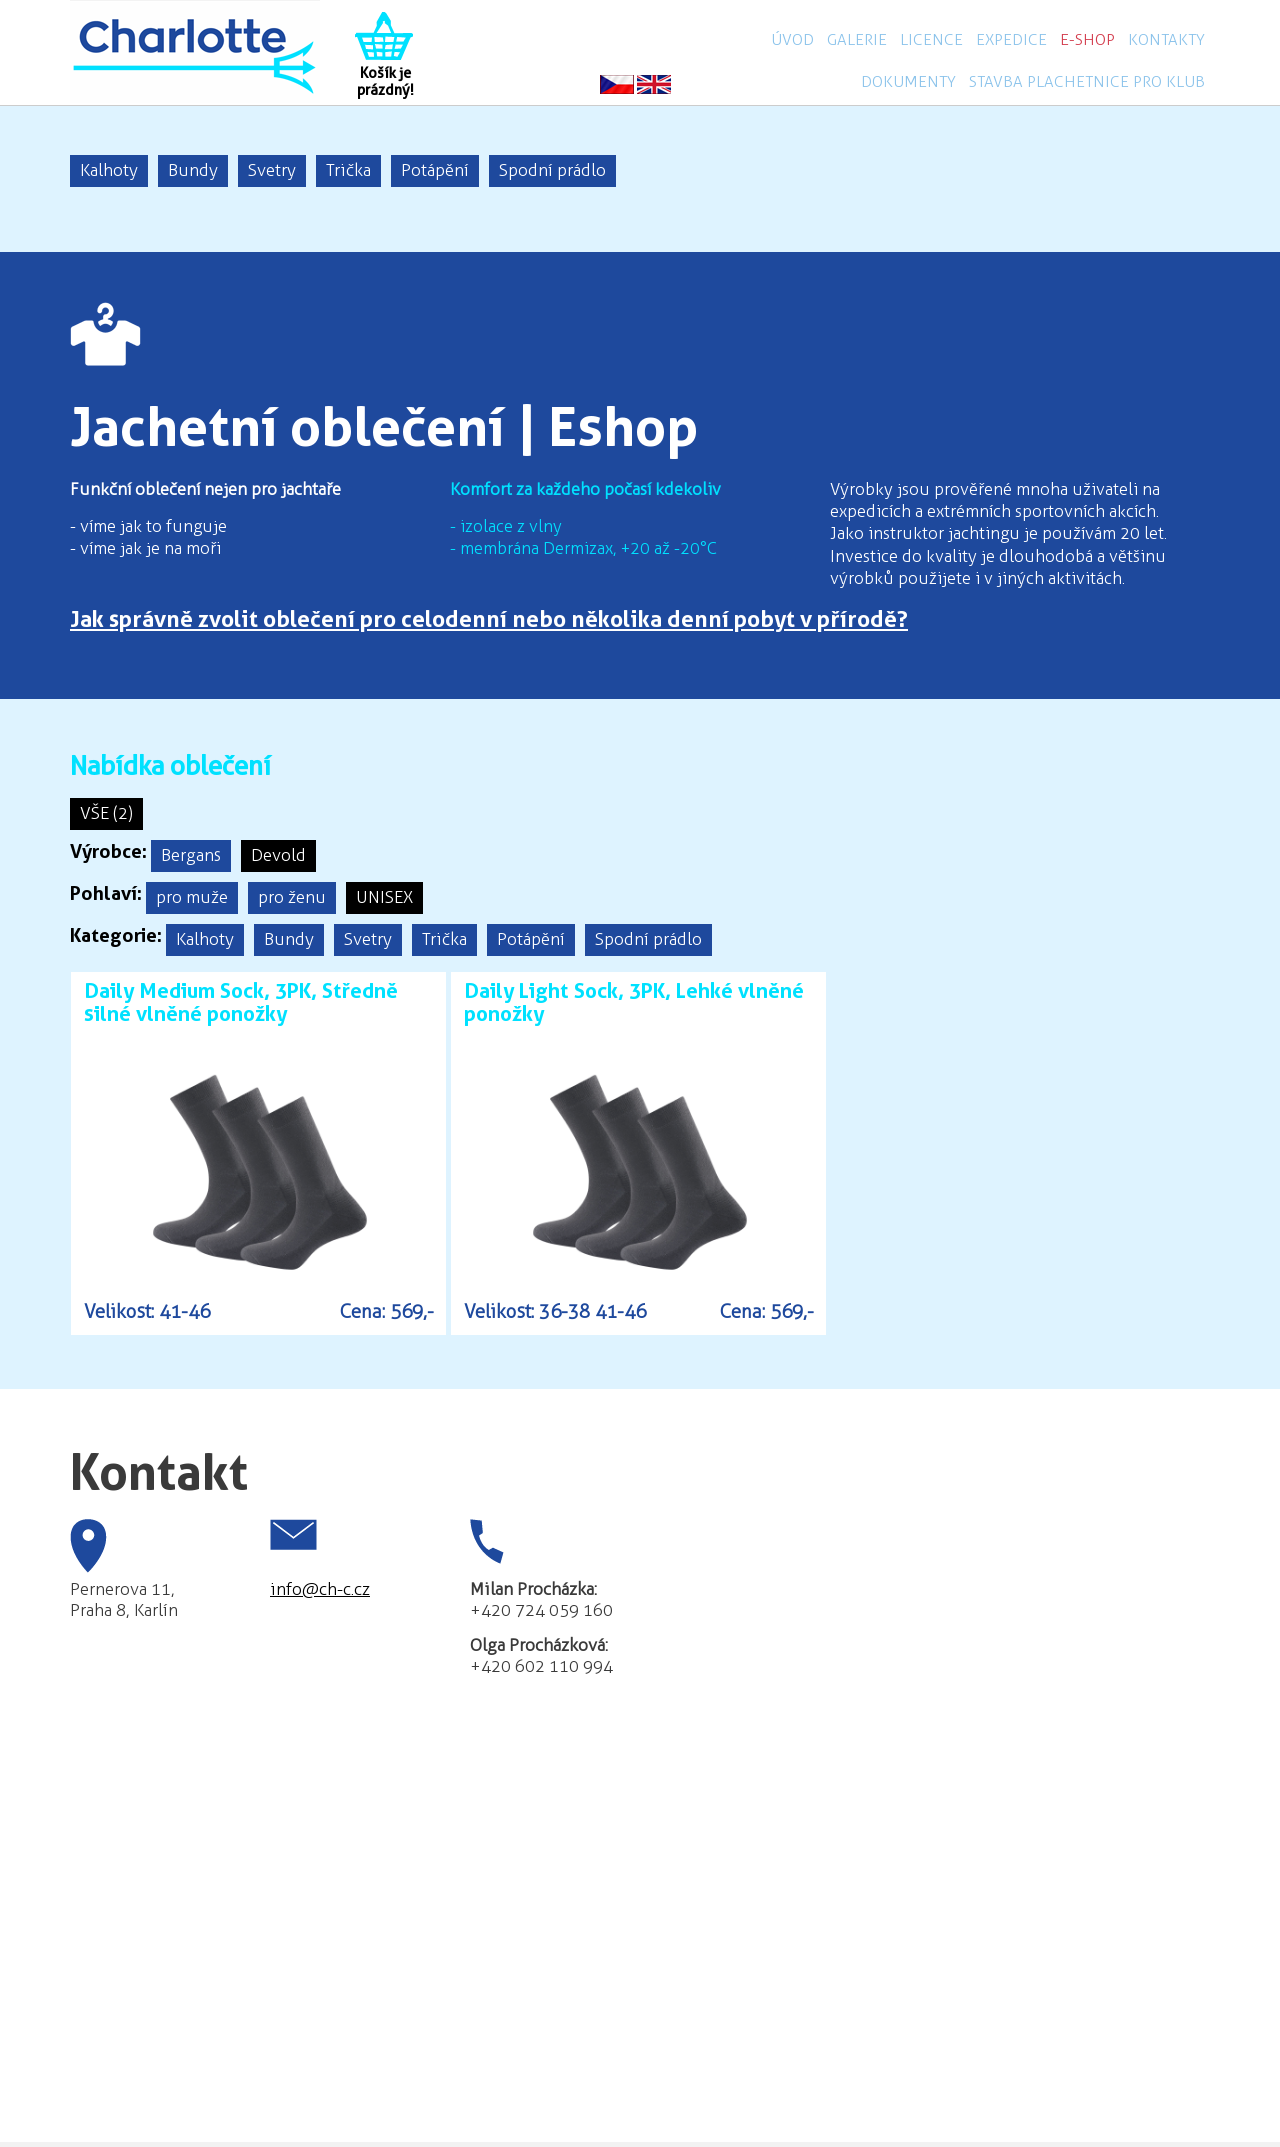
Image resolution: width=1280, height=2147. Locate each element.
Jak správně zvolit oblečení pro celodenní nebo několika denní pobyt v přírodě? (489, 619)
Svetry (272, 170)
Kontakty (1166, 39)
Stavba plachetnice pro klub (1087, 81)
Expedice (1011, 39)
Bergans (191, 855)
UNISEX (384, 897)
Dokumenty (908, 81)
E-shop (1087, 39)
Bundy (193, 170)
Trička (348, 170)
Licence (931, 39)
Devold (278, 855)
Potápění (435, 170)
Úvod (792, 39)
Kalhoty (109, 170)
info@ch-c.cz (320, 1589)
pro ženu (292, 897)
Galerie (857, 39)
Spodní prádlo (552, 170)
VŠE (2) (106, 813)
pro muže (192, 897)
